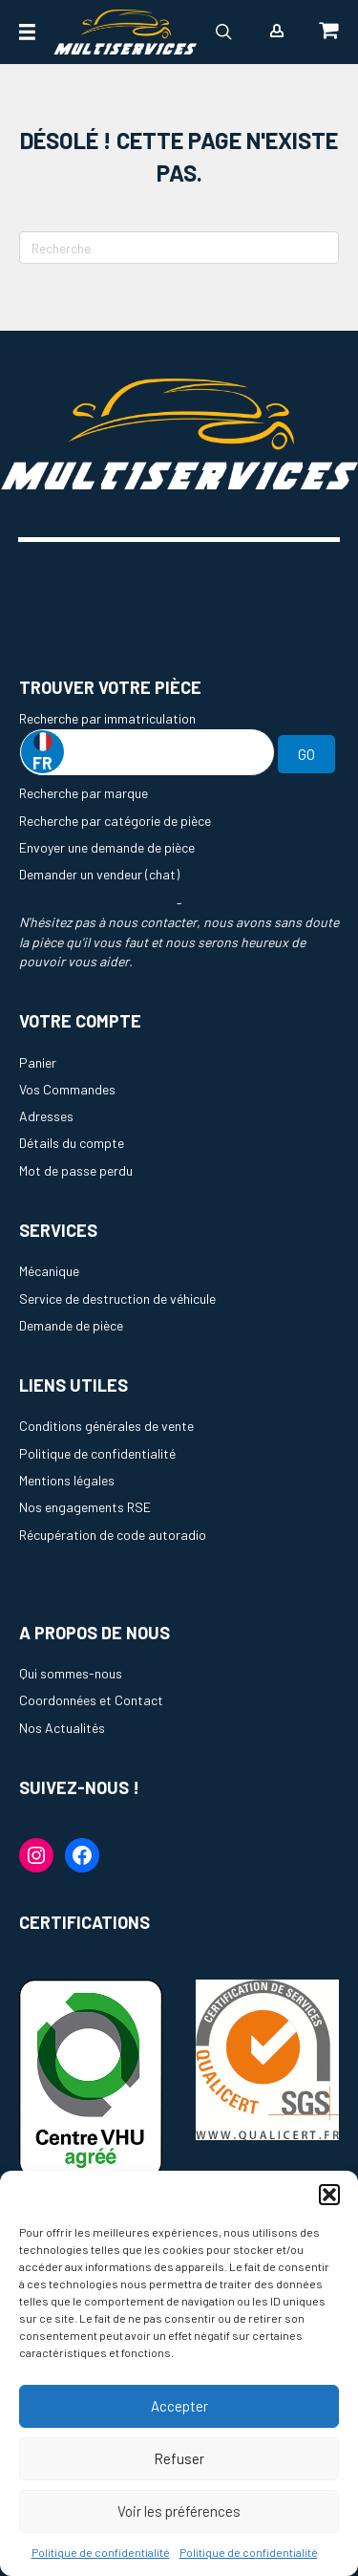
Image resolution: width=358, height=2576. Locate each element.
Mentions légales (67, 1480)
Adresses (46, 1116)
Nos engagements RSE (85, 1507)
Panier (37, 1062)
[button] (329, 2194)
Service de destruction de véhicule (117, 1298)
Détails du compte (71, 1143)
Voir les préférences (179, 2511)
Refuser (179, 2458)
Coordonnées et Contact (91, 1700)
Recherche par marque (83, 793)
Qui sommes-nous (70, 1673)
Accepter (179, 2405)
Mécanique (49, 1271)
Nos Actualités (62, 1728)
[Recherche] (179, 247)
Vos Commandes (67, 1089)
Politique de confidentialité (101, 2552)
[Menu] (27, 32)
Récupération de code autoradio (112, 1534)
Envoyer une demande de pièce (107, 847)
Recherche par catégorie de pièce (115, 820)
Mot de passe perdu (76, 1170)
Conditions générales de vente (106, 1426)
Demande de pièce (71, 1325)
